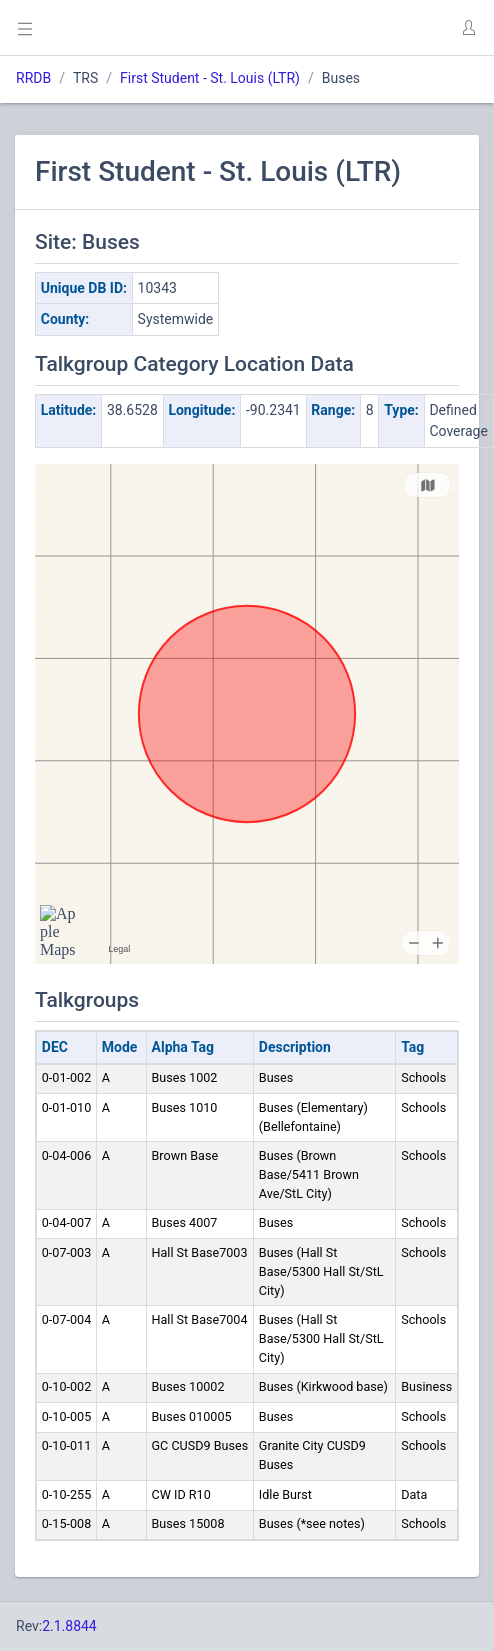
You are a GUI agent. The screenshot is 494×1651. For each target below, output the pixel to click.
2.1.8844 (69, 1626)
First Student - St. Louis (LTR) (210, 78)
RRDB (33, 78)
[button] (468, 28)
